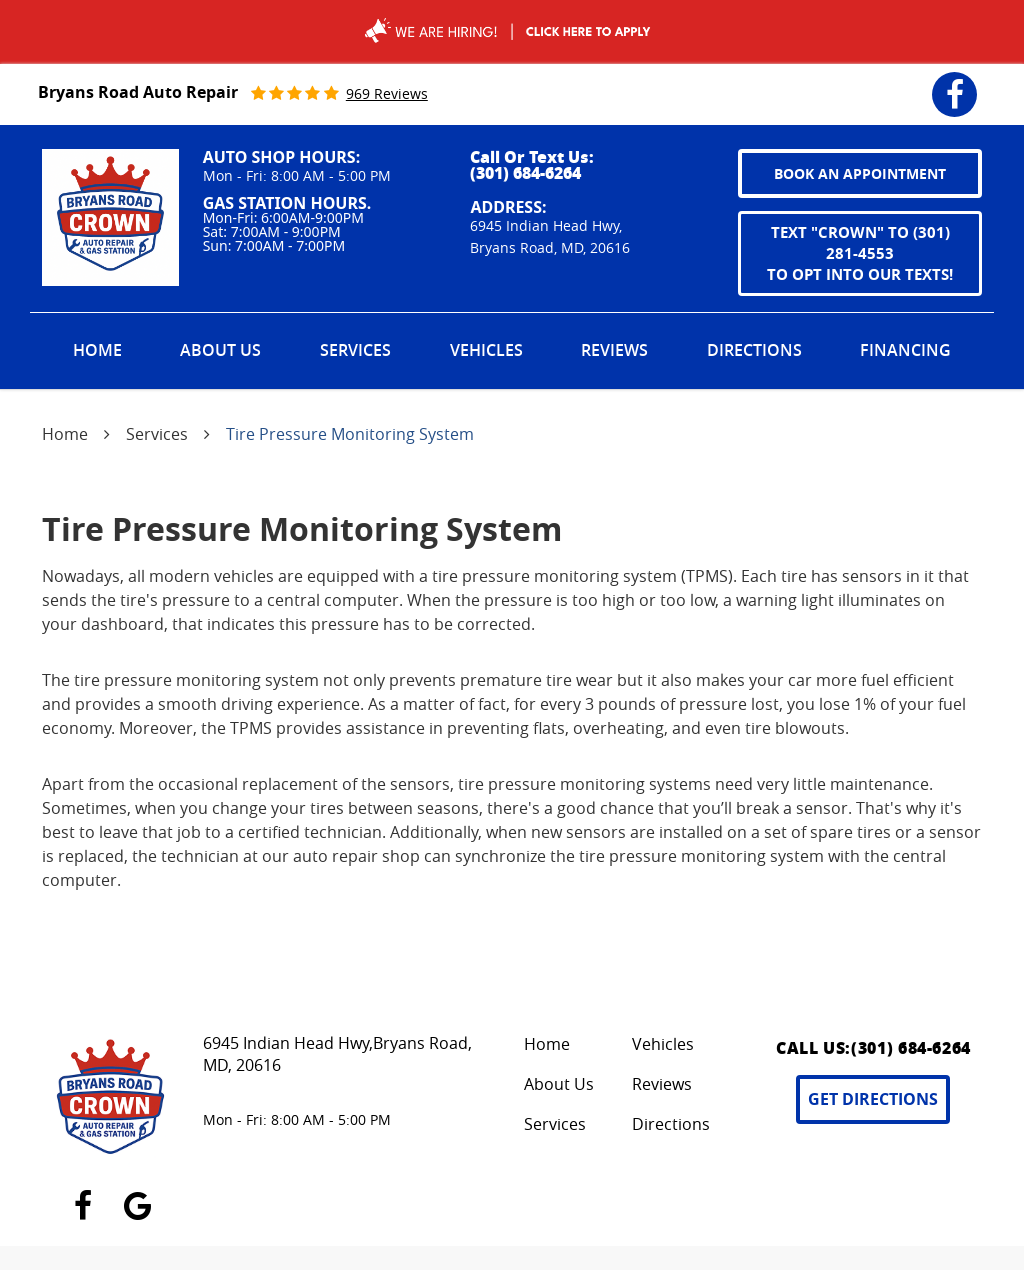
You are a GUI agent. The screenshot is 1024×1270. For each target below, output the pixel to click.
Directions (754, 350)
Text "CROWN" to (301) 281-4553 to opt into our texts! (860, 253)
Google (137, 1194)
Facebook (954, 81)
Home (97, 350)
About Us (220, 350)
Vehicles (486, 350)
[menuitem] (97, 351)
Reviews (614, 350)
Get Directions (873, 1099)
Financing (905, 350)
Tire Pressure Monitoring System (350, 434)
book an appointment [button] (860, 173)
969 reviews (387, 93)
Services (355, 350)
